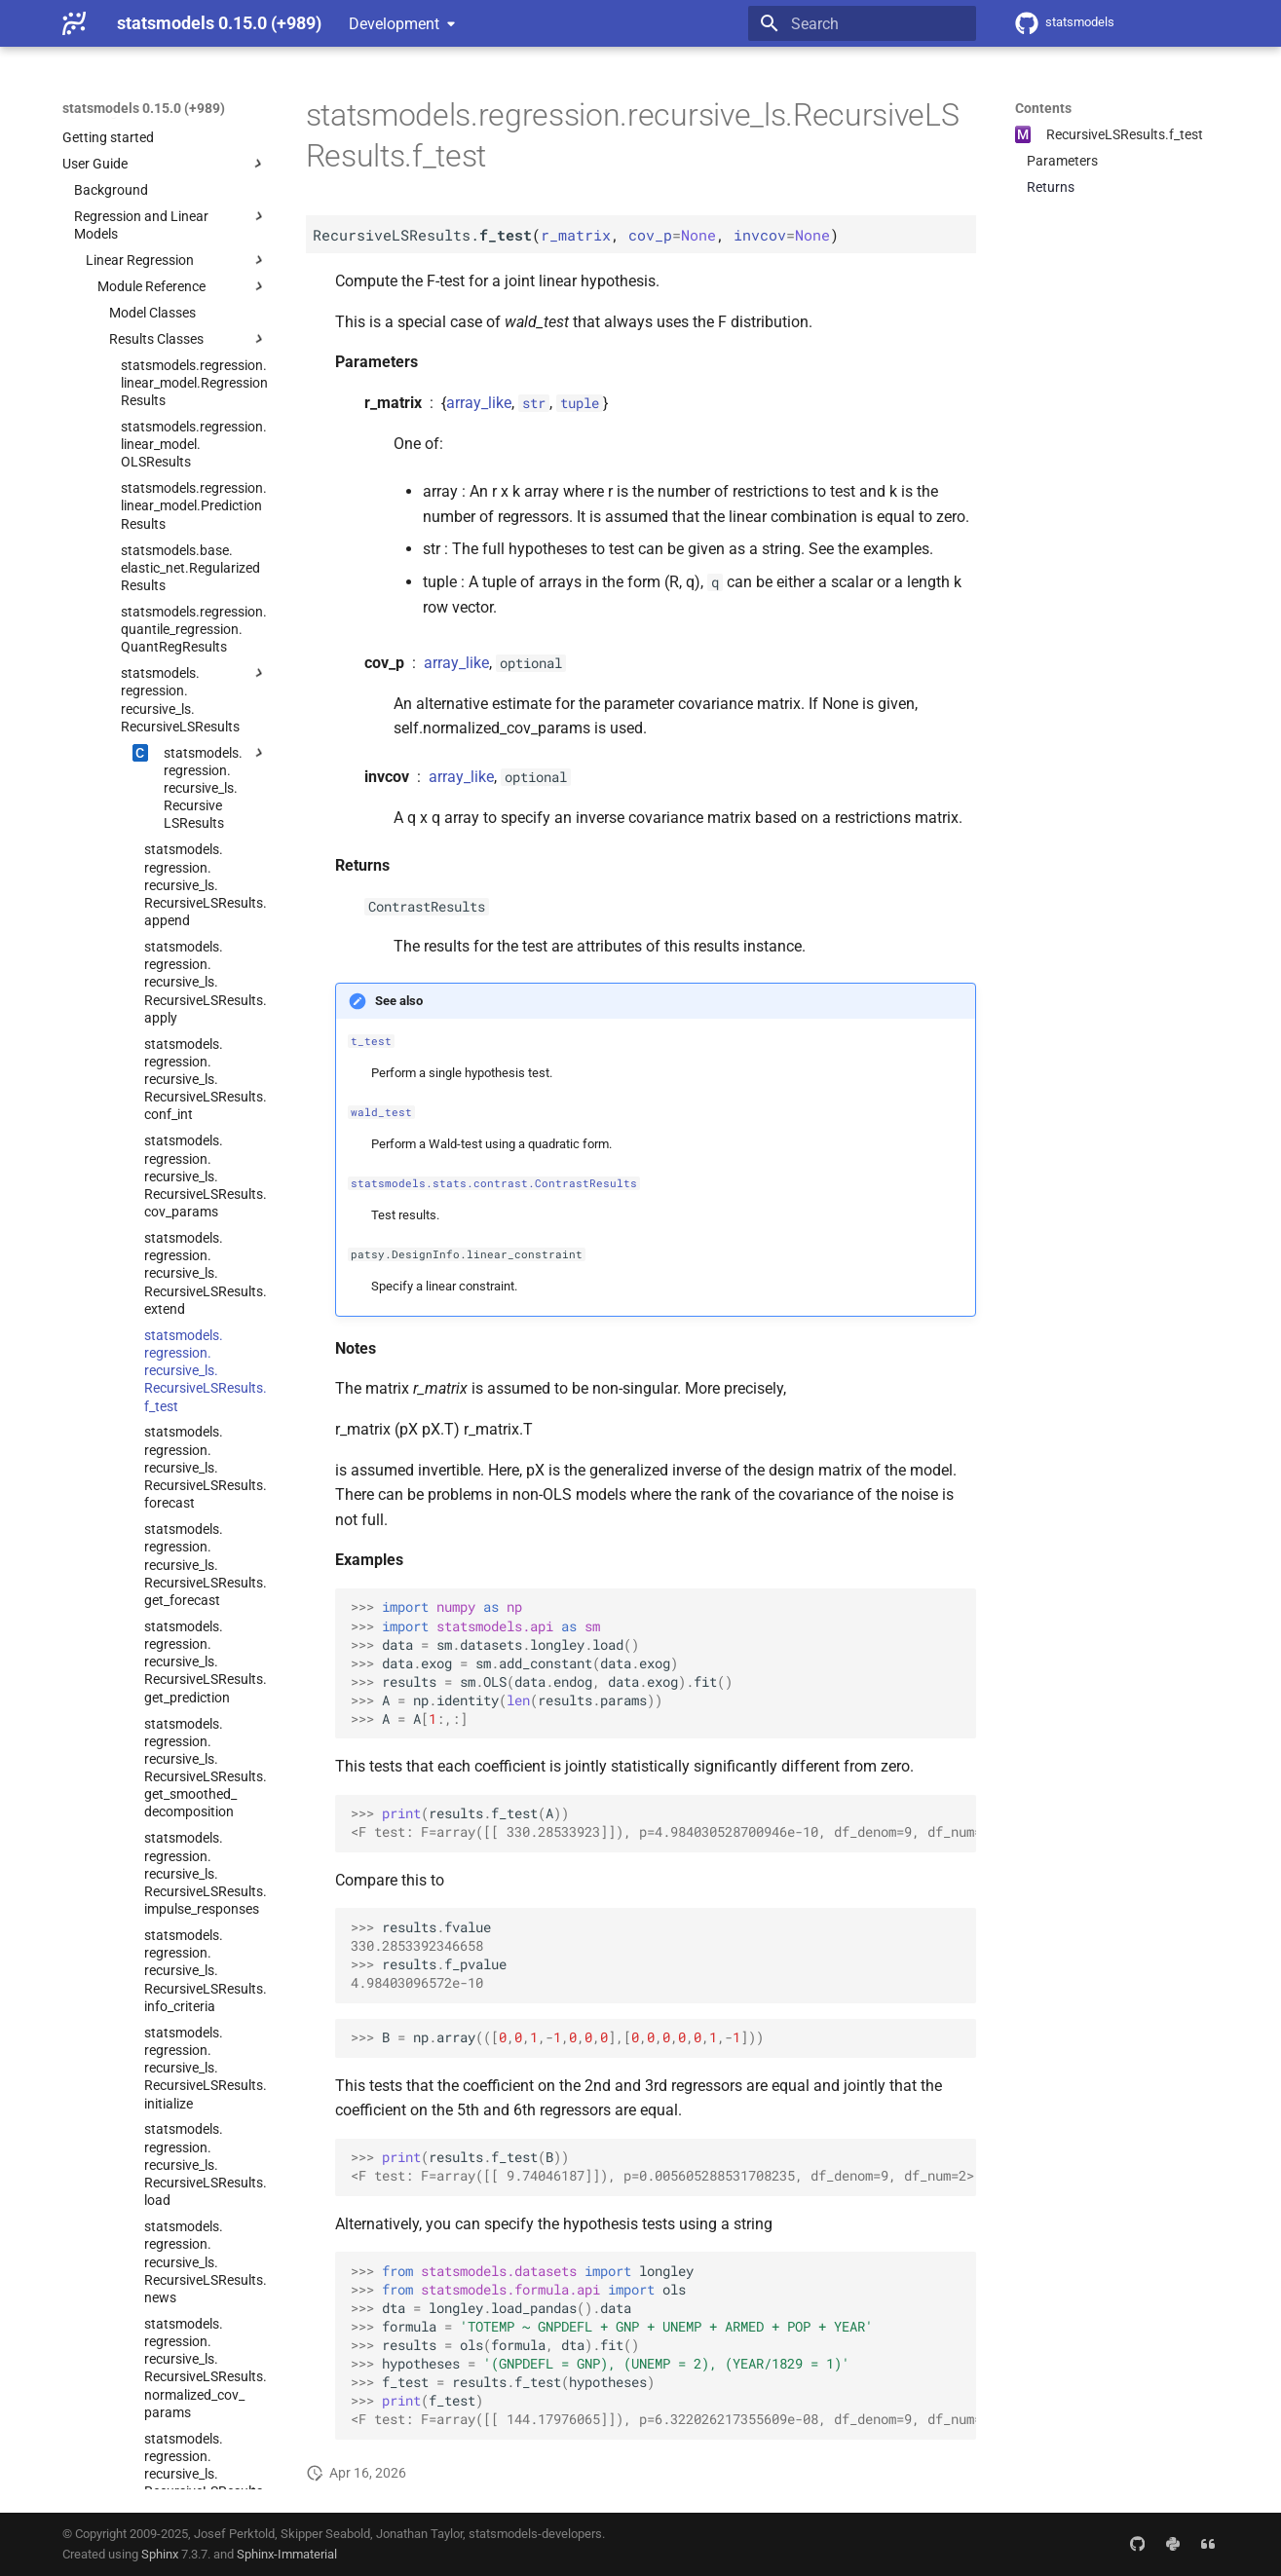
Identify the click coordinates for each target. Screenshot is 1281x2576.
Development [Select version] (394, 24)
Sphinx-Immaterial (287, 2554)
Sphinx (159, 2554)
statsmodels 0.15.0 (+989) (143, 108)
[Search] (862, 23)
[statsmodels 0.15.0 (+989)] (74, 23)
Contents (1043, 108)
